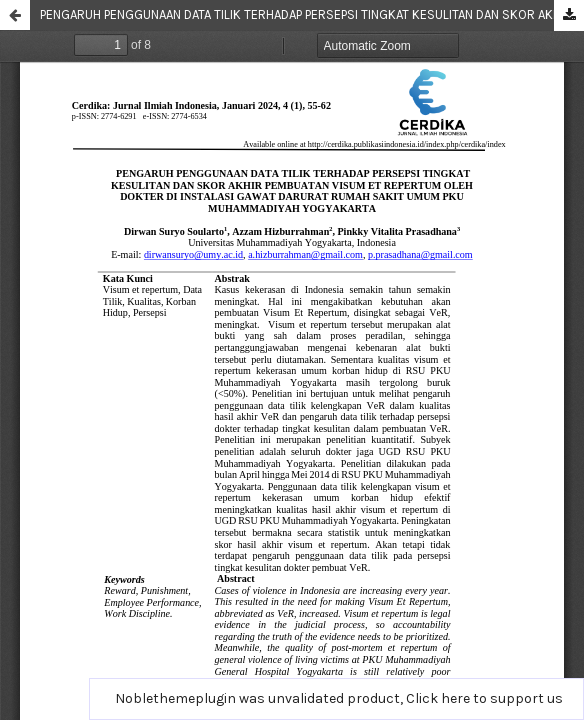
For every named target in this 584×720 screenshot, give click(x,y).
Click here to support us (484, 698)
